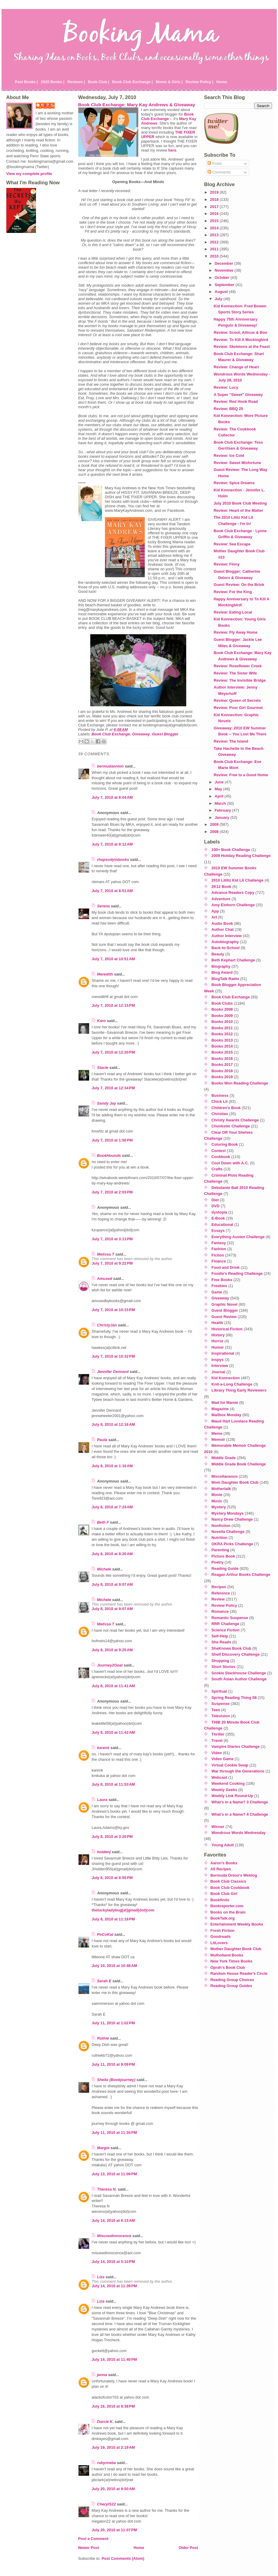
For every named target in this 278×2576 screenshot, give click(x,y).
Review (218, 1599)
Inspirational (222, 1353)
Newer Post (88, 2547)
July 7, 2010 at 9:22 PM (112, 1263)
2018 (215, 199)
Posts (215, 163)
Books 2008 (222, 1009)
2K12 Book (221, 886)
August (222, 291)
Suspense (220, 1703)
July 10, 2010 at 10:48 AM (114, 1965)
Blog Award (221, 972)
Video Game (222, 1759)
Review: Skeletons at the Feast (242, 346)
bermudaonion (110, 766)
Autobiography (225, 942)
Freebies (219, 1285)
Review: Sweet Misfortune (237, 462)
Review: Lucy (226, 387)
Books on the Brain (228, 1912)
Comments (219, 172)
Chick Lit (219, 1101)
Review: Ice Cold (229, 455)
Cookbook (220, 1156)
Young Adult (222, 1845)
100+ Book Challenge (230, 849)
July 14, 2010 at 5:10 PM (113, 2261)
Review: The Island (231, 741)
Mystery (218, 1507)
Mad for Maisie (224, 1402)
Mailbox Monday (226, 1415)
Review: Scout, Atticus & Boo (240, 332)
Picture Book (223, 1556)
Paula (102, 1439)
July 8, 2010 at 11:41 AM (113, 1686)
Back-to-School (225, 948)
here (172, 150)
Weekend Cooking (228, 1783)
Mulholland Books (227, 1955)
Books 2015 (222, 1052)
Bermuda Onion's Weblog (234, 1875)
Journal (218, 1372)
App (215, 911)
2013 (215, 235)
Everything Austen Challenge (238, 1237)
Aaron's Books (224, 1863)
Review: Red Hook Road (236, 401)
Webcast (219, 1777)
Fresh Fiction (223, 1930)
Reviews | (76, 82)
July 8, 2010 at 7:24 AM (112, 1507)
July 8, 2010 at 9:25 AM (112, 1650)
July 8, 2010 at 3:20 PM (112, 1836)
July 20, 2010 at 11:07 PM (114, 2530)
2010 (215, 256)
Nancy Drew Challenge (232, 1519)
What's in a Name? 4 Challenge (239, 1814)
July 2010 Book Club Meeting (240, 503)
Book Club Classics (228, 1881)
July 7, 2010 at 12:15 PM (113, 1005)
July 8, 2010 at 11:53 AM (113, 1784)
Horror (217, 1341)
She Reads (221, 1642)
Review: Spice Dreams (234, 483)
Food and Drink (225, 1267)
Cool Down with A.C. (230, 1163)
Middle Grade (223, 1457)
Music (216, 1501)
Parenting (220, 1550)
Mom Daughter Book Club (235, 1482)
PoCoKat (105, 1934)
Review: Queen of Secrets (237, 700)
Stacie (103, 1067)
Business (220, 1095)
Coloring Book (224, 1144)
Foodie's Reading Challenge (237, 1273)
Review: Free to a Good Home (241, 775)
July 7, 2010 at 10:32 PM (113, 1356)
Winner (217, 1826)
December (224, 263)
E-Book (218, 1218)
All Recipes (221, 1869)
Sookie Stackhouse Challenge (238, 1673)
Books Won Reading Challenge (239, 1083)
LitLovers (219, 1943)
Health (217, 1322)
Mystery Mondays (227, 1513)
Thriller (217, 1734)
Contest (218, 1150)
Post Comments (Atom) (123, 2558)
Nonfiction (220, 1525)
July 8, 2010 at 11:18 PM (113, 1919)
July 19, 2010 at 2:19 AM (113, 2447)
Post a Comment (93, 2538)
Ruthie (103, 2038)
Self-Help (219, 1636)
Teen (215, 1710)
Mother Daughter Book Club (236, 1949)
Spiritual (219, 1691)
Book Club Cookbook (230, 1887)
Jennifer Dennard (113, 1371)
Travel (217, 1740)
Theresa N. (107, 2189)
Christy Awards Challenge (235, 1120)
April (220, 796)
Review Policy (224, 1605)
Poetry (217, 1562)
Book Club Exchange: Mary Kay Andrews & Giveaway (136, 104)
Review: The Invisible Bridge (240, 680)
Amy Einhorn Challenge (233, 905)
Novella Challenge (227, 1531)
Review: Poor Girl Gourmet (238, 707)
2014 (215, 228)
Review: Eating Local (233, 612)
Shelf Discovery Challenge (235, 1654)
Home (221, 82)
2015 (215, 221)
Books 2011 (222, 1028)
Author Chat (222, 929)
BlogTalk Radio (225, 978)
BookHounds (109, 1155)
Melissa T (106, 1254)
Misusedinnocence (114, 2236)
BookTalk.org (223, 1918)
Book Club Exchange (167, 116)
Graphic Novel (224, 1304)
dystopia (219, 1212)
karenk (103, 1747)
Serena (103, 906)
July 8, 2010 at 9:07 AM (112, 1584)
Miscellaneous (224, 1476)
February (223, 810)
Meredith (105, 974)
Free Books (221, 1279)
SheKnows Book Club (231, 1648)
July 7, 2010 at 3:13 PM (112, 1239)
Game (216, 1292)
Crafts (217, 1169)
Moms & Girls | (169, 82)
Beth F (103, 1522)
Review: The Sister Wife (235, 673)
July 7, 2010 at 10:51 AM (113, 959)
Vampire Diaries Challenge (235, 1746)
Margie (103, 2148)
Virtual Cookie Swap (229, 1765)
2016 (215, 213)
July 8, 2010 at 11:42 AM (113, 1732)
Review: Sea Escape (232, 544)
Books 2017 (222, 1064)
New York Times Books (232, 1961)
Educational (222, 1224)
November (225, 270)
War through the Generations (238, 1771)
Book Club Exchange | (132, 82)
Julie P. (48, 105)
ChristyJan (107, 1325)
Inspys (217, 1359)
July (219, 299)
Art (214, 917)
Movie (216, 1494)
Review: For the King (233, 592)
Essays (218, 1230)
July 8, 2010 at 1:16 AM (112, 1466)
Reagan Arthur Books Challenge (240, 1574)
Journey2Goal (110, 1665)
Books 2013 (222, 1040)
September (225, 284)
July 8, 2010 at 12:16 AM (113, 1424)
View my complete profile (29, 173)
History (218, 1335)
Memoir (218, 1439)
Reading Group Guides (231, 1985)
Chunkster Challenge (230, 1126)
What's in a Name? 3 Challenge (239, 1802)
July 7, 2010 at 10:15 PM (113, 1310)
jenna (102, 2374)
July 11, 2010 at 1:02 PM (113, 2023)
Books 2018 (222, 1071)
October (223, 277)
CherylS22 (106, 2504)
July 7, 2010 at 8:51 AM (112, 890)
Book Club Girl (224, 1893)
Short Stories (223, 1666)
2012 (215, 242)
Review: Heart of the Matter (238, 510)
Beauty (217, 954)
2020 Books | (52, 82)
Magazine (220, 1409)
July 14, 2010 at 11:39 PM (114, 2286)
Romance (220, 1611)
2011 (215, 249)
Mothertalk (221, 1488)
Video (216, 1753)
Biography (220, 966)
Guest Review (224, 1316)
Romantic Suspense (229, 1617)
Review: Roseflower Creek (238, 666)
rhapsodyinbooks (113, 859)
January (223, 817)
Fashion (218, 1249)
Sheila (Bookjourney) (116, 2079)
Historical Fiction (227, 1329)
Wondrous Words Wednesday (238, 1832)
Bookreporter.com (227, 1906)
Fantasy (218, 1243)
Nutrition (219, 1537)
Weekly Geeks (224, 1789)
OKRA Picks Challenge (232, 1544)
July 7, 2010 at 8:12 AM (112, 844)
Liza (101, 2277)
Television (220, 1716)
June (220, 782)
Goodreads (221, 1936)
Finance (218, 1261)
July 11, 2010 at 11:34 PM (114, 2132)
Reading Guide (224, 1568)
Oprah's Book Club (228, 1967)
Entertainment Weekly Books (237, 1924)
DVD (215, 1206)
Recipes (218, 1587)
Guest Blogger (165, 734)
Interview (219, 1365)
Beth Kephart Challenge (233, 960)
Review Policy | (200, 82)
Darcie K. (105, 2421)
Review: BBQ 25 (228, 408)
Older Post (188, 2547)
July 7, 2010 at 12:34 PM (113, 1088)
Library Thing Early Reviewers (239, 1390)
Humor (217, 1347)
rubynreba (106, 2462)
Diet (215, 1200)
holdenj (104, 1852)
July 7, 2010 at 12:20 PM (113, 1052)
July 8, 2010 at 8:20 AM (112, 1554)
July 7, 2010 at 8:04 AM (112, 797)
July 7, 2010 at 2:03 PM (112, 1192)
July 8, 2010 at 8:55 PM (112, 1877)
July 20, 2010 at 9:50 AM (113, 2489)
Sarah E (104, 1981)
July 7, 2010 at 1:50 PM (112, 1140)
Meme (216, 1433)
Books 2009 (222, 1015)
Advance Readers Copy (232, 892)
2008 (215, 831)
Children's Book (226, 1108)
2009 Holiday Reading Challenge (241, 855)
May (219, 789)
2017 (215, 206)
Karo (101, 1020)
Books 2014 (222, 1046)
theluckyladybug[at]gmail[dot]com (123, 1910)
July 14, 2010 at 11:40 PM (114, 2359)
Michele (104, 1569)
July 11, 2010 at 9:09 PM (113, 2064)
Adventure (220, 899)
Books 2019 (222, 1077)
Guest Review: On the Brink (239, 584)
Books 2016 (222, 1058)
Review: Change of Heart (236, 367)
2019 (215, 192)
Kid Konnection (225, 1378)
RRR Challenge (225, 1623)
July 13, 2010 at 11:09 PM (114, 2174)
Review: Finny (226, 564)
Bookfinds (220, 1900)
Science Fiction (225, 1630)
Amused (104, 1278)
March (221, 803)
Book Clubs (222, 1003)
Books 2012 (222, 1034)
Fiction (217, 1255)
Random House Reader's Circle (239, 1973)
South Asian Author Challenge (239, 1679)
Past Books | (26, 82)
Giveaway (141, 734)
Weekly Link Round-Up (232, 1795)
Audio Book (222, 923)
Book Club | (98, 82)
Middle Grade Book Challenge (238, 1464)
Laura (102, 1799)
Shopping (220, 1660)
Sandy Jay (106, 1103)
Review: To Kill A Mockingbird (241, 339)
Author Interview (226, 936)
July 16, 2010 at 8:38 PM (113, 2406)
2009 (215, 824)
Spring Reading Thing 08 (234, 1697)
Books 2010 (222, 1021)
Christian (219, 1114)
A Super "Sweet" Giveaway (238, 394)
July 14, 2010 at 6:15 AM (113, 2220)
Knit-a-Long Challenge (232, 1384)
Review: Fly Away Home (235, 632)
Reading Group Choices (232, 1979)
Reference (220, 1593)
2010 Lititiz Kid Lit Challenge (237, 880)
